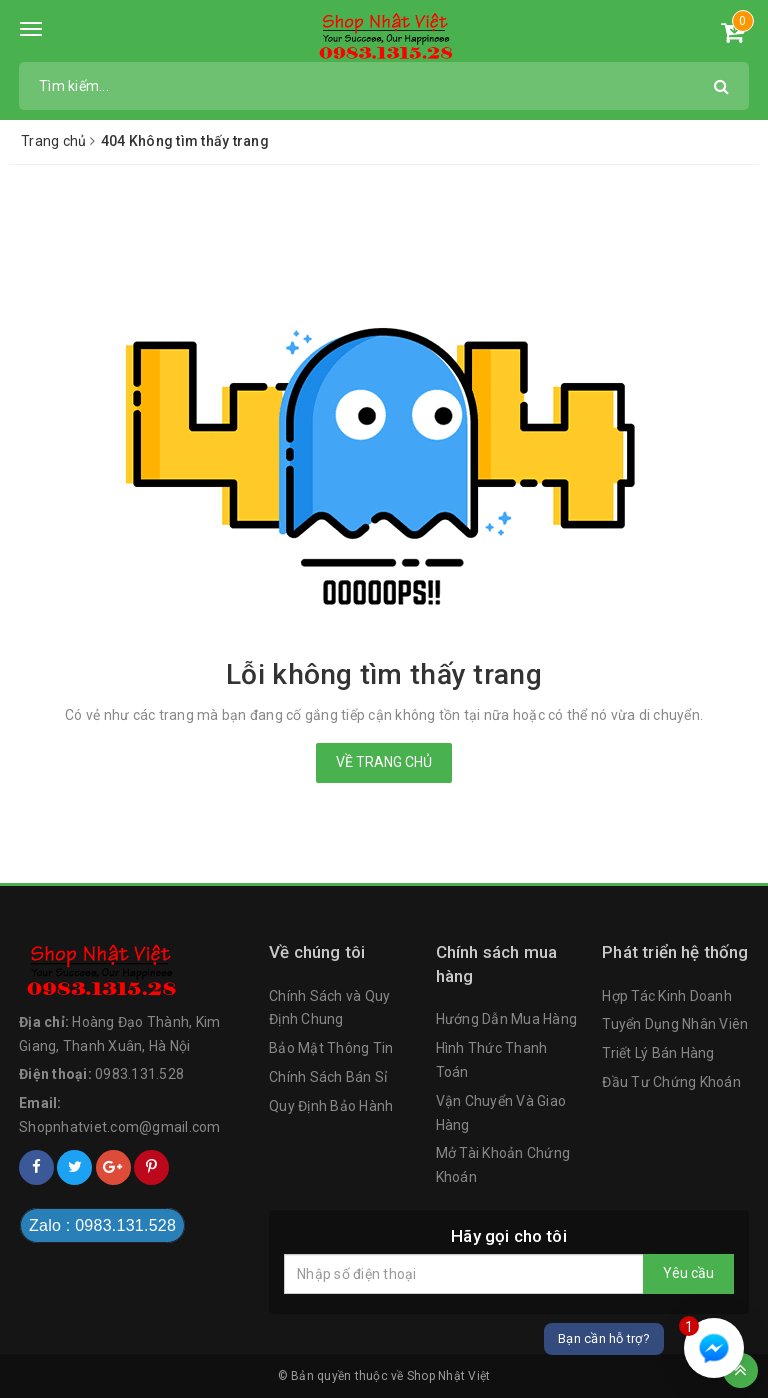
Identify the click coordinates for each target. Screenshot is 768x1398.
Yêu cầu (688, 1273)
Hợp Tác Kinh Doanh (667, 996)
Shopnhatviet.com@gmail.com (120, 1127)
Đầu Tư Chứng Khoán (671, 1082)
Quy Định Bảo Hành (331, 1106)
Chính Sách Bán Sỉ (328, 1077)
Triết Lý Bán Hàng (658, 1053)
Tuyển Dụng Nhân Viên (675, 1024)
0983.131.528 (139, 1074)
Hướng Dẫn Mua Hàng (507, 1019)
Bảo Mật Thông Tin (331, 1048)
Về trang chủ (384, 762)
